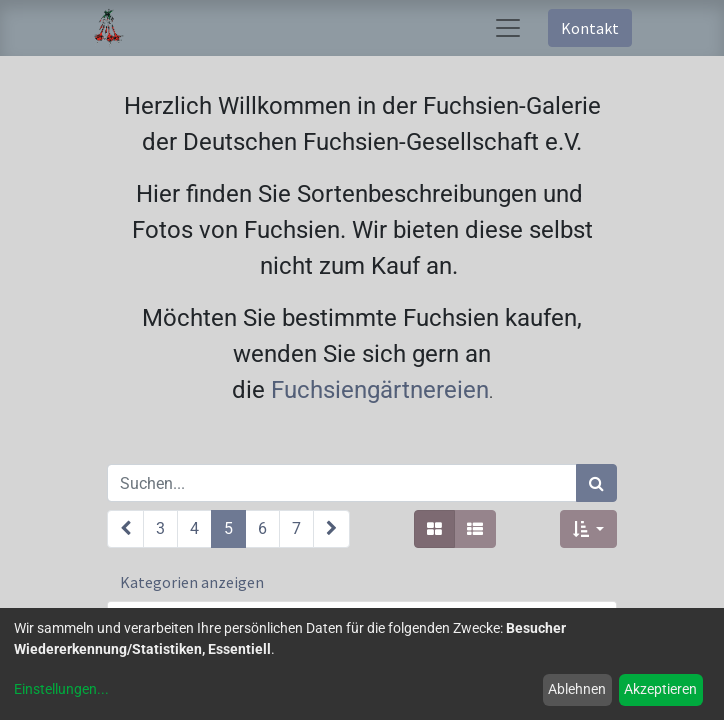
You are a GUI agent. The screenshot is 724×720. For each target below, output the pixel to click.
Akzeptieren (660, 689)
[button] (588, 529)
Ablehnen (577, 689)
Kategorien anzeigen (192, 582)
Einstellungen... (61, 689)
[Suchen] (596, 483)
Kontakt (590, 28)
